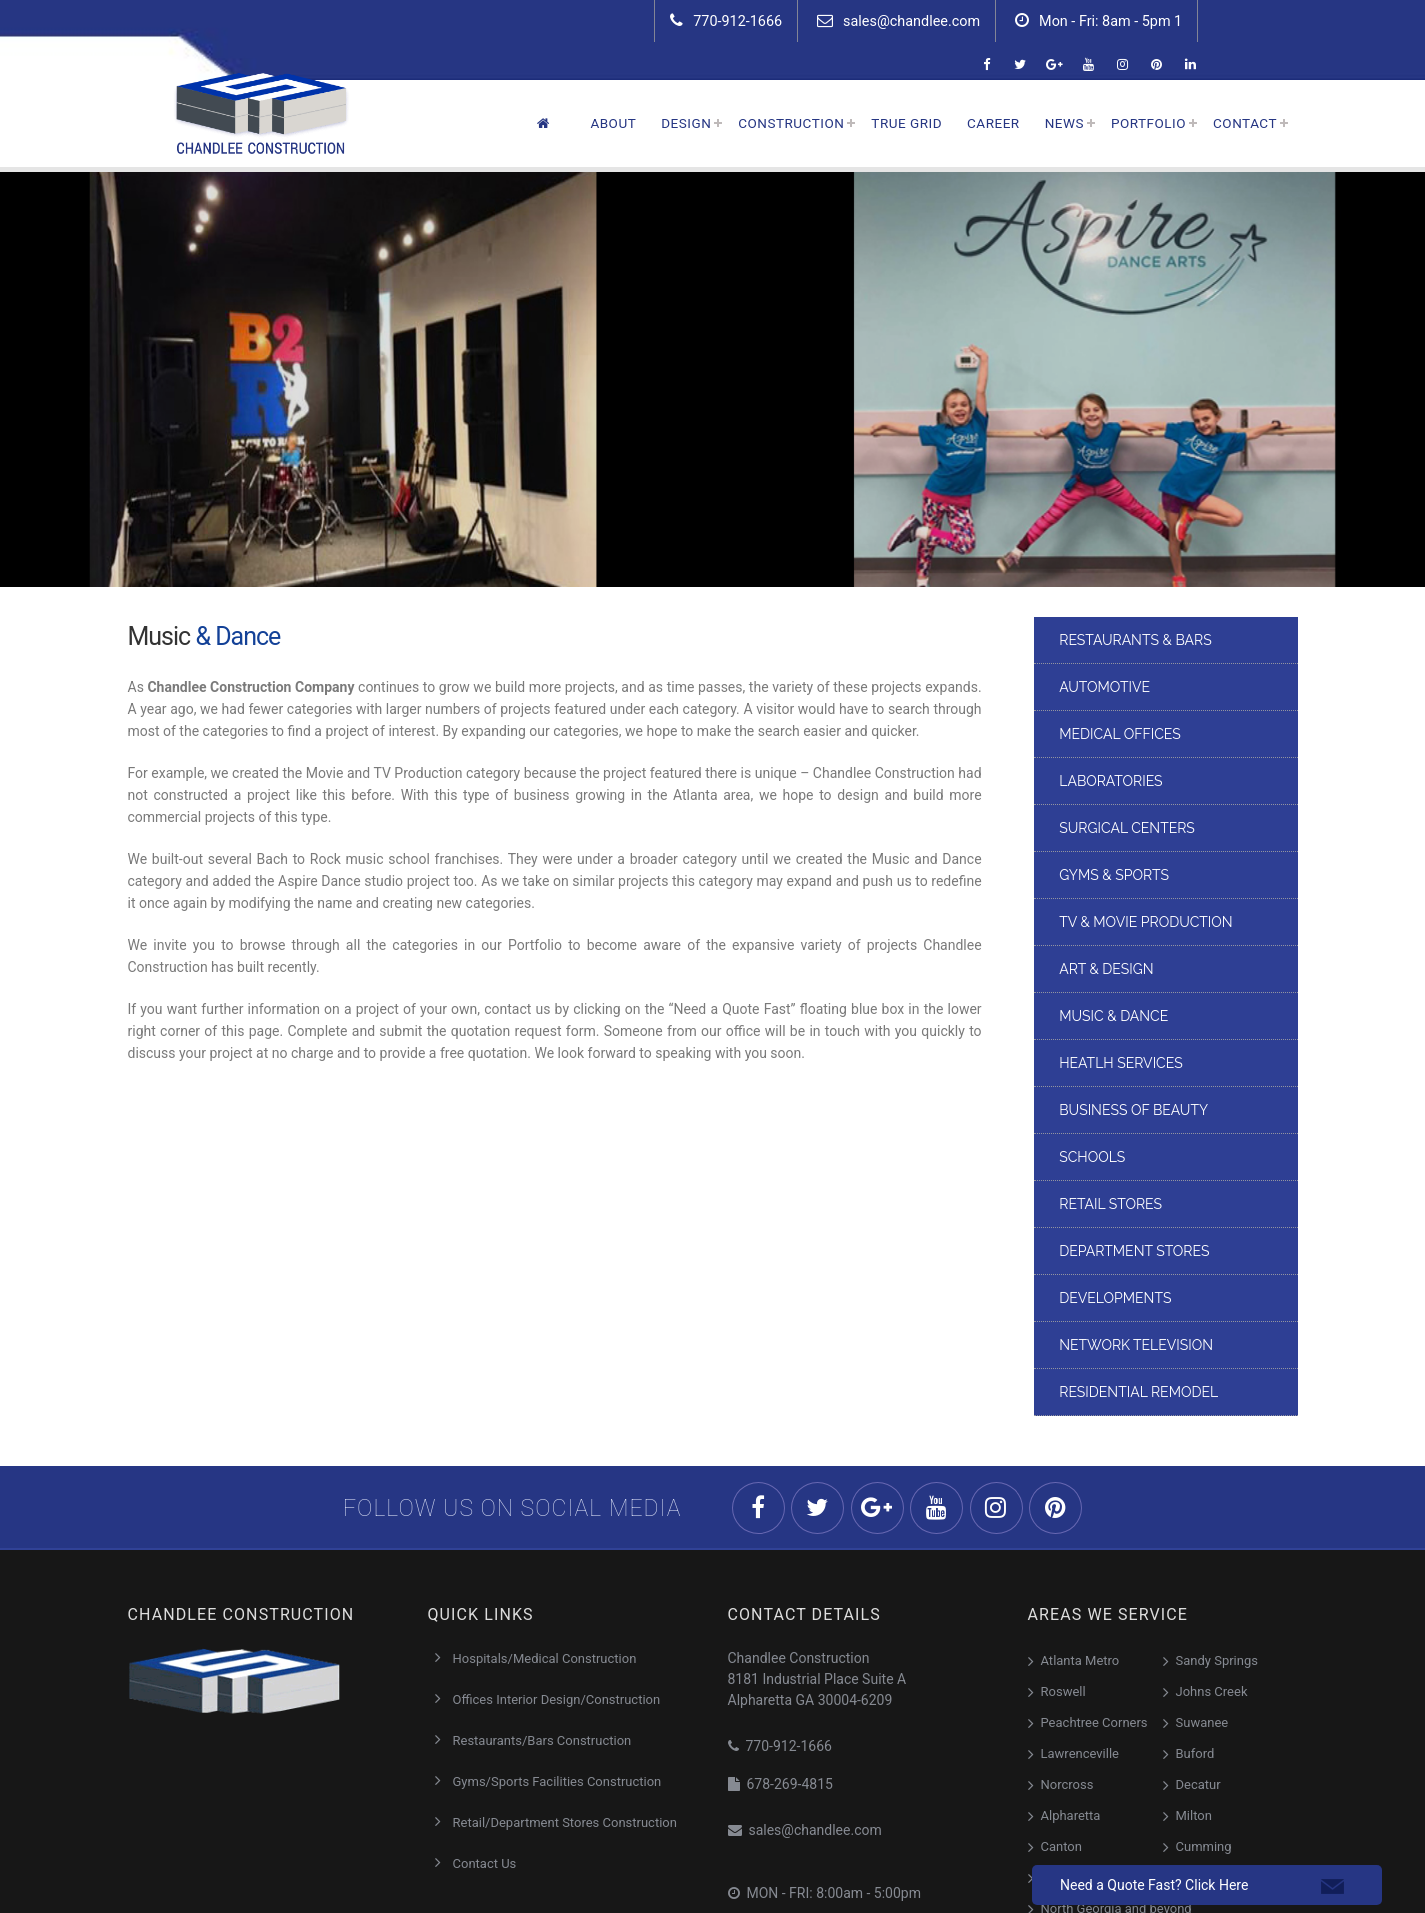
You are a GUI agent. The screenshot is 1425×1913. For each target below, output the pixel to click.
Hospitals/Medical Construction (545, 1658)
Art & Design (1106, 969)
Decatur (1198, 1784)
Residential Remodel (1138, 1392)
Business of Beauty (1133, 1110)
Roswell (1063, 1691)
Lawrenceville (1080, 1753)
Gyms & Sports (1114, 875)
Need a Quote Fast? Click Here (1154, 1885)
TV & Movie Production (1145, 922)
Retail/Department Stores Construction (565, 1822)
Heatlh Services (1120, 1063)
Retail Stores (1110, 1204)
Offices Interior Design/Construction (557, 1699)
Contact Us (485, 1863)
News (1064, 123)
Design (686, 123)
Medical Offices (1120, 734)
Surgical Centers (1127, 828)
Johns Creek (1212, 1691)
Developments (1115, 1298)
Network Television (1136, 1345)
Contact (1245, 123)
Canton (1061, 1846)
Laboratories (1110, 781)
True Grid (906, 123)
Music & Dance (1113, 1016)
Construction (791, 123)
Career (993, 123)
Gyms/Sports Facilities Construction (557, 1781)
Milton (1194, 1815)
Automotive (1104, 687)
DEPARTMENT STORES (1134, 1251)
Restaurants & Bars (1135, 640)
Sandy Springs (1217, 1660)
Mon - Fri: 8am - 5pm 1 (1098, 21)
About (613, 123)
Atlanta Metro (1080, 1660)
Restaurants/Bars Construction (542, 1740)
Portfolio (1148, 123)
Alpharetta (1071, 1815)
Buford (1195, 1753)
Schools (1092, 1157)
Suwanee (1202, 1722)
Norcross (1067, 1784)
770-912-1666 (726, 21)
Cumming (1204, 1846)
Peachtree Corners (1094, 1722)
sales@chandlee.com (898, 21)
